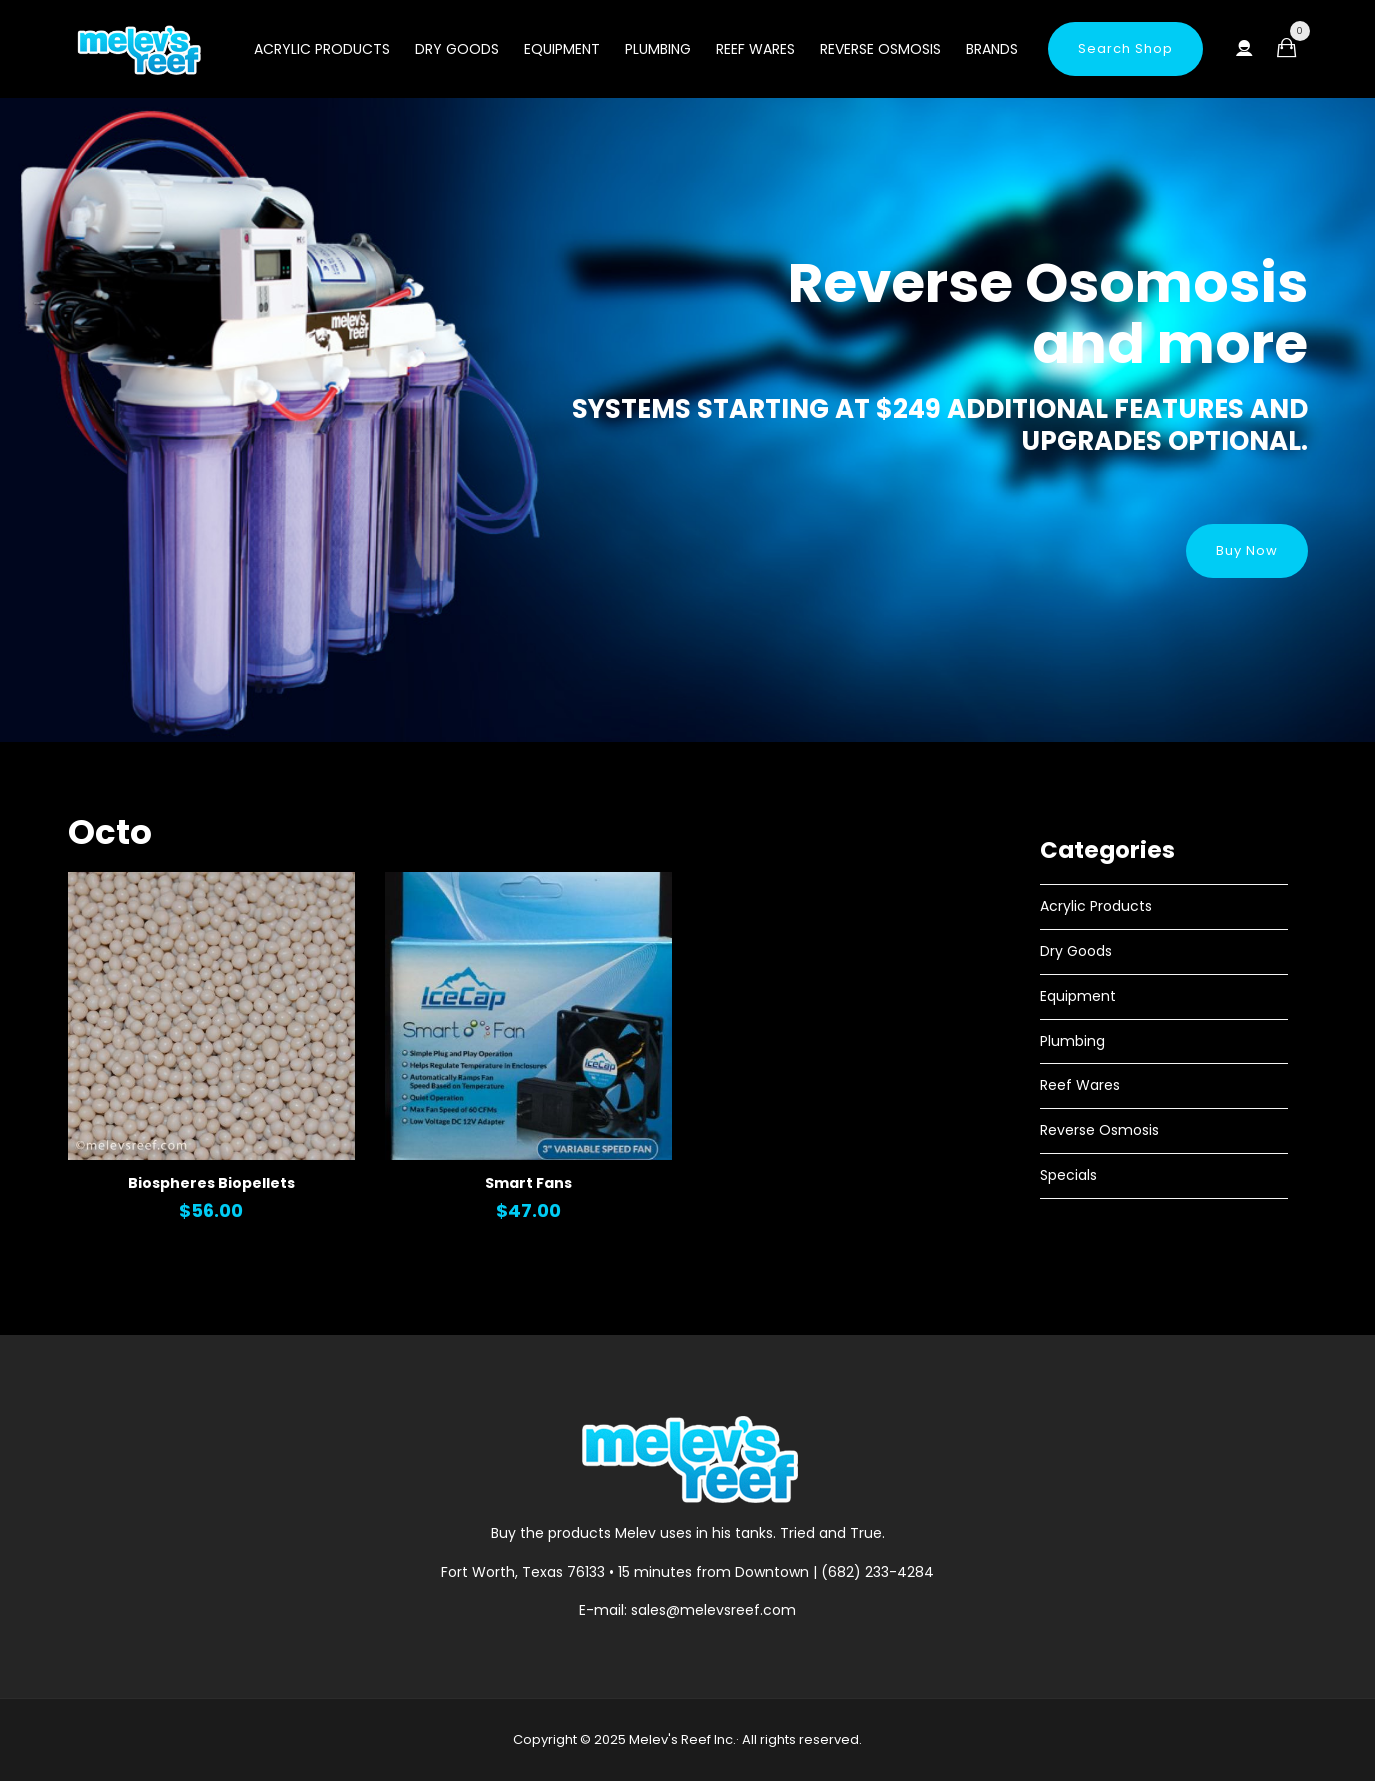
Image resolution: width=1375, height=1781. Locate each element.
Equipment (562, 49)
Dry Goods (457, 49)
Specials (1068, 1175)
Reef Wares (755, 49)
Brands (992, 49)
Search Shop (1125, 48)
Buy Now (1247, 550)
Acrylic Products (322, 49)
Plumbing (658, 49)
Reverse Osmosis (880, 49)
